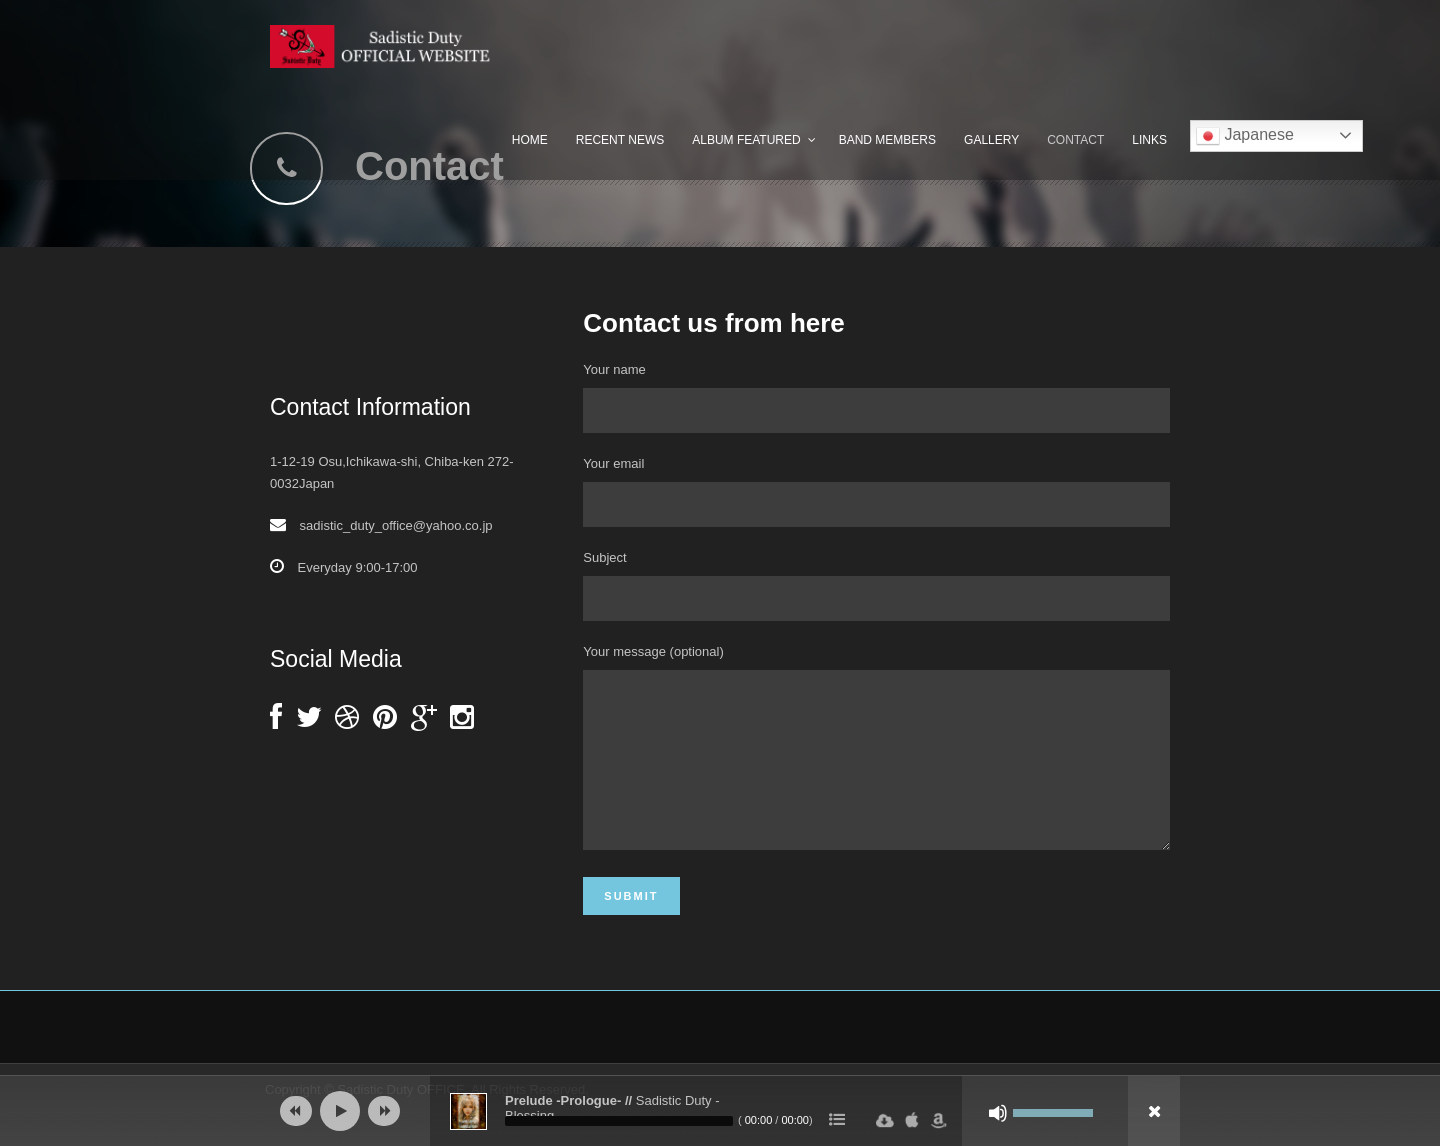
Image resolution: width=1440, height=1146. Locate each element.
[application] (720, 1111)
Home (530, 140)
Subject (876, 585)
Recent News (620, 140)
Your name (876, 397)
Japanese (1245, 136)
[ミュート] (998, 1113)
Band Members (887, 140)
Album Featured (746, 140)
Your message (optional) (876, 765)
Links (1149, 140)
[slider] (619, 1121)
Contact (1075, 140)
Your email (876, 491)
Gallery (991, 140)
